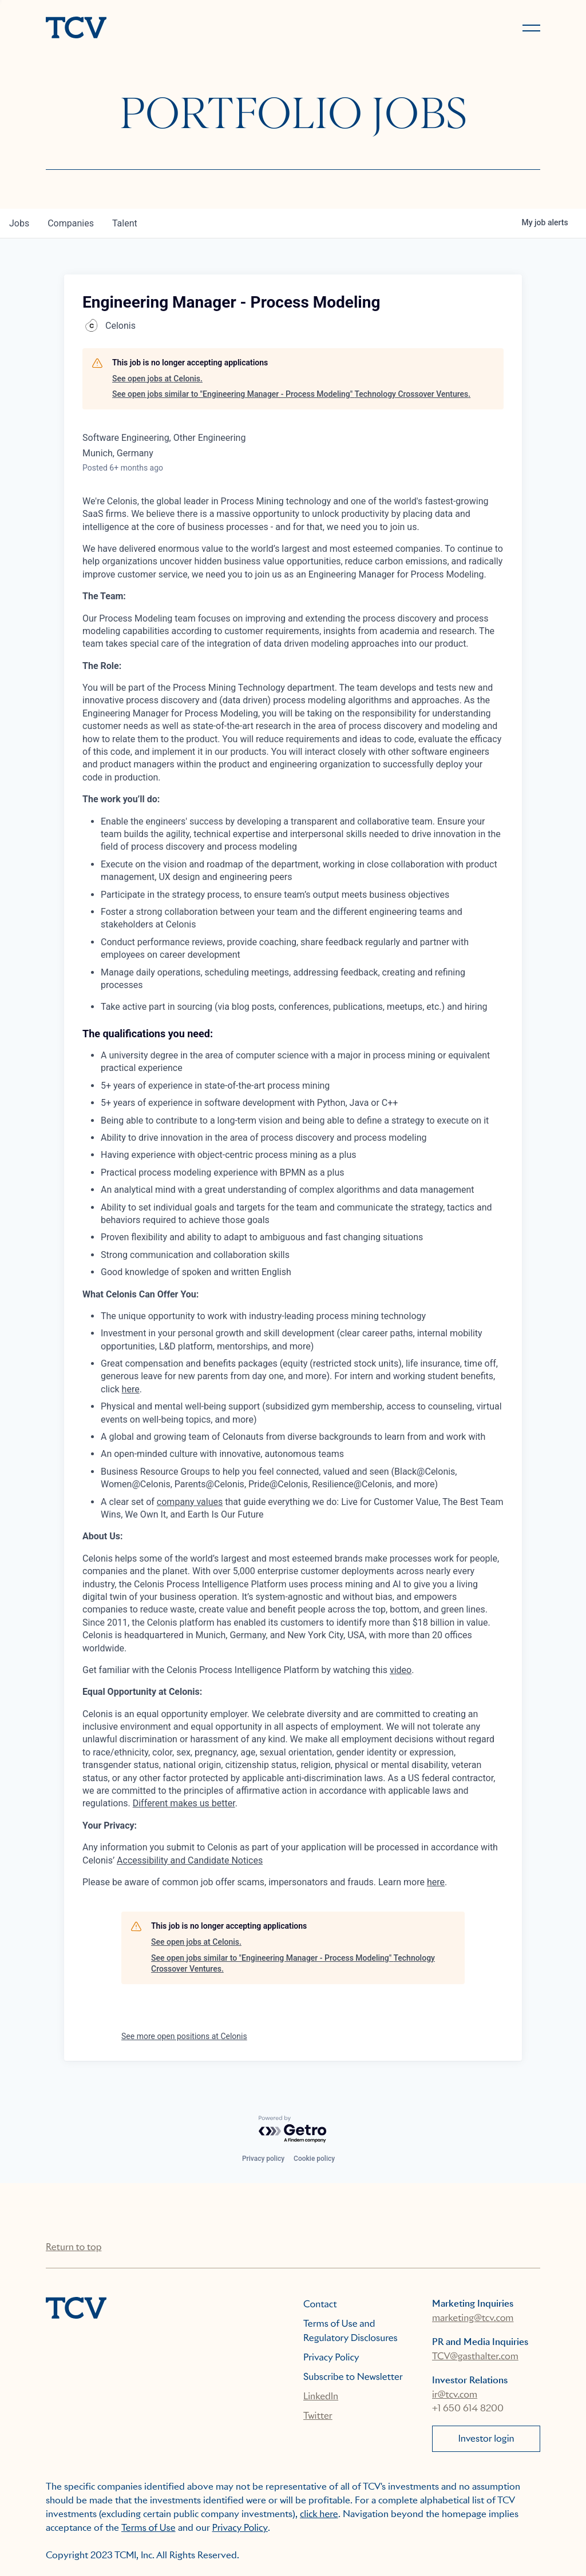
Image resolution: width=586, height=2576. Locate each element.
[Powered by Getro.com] (293, 2130)
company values (190, 1501)
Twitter (317, 2416)
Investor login (486, 2438)
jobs (19, 223)
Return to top (73, 2247)
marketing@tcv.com (472, 2318)
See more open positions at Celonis (184, 2036)
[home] (164, 29)
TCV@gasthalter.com (475, 2356)
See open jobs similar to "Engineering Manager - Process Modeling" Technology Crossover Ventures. (291, 394)
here (131, 1389)
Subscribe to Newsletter (353, 2377)
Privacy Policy (331, 2357)
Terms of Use (148, 2528)
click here (319, 2514)
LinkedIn (320, 2396)
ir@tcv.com (454, 2394)
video (400, 1670)
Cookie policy (314, 2159)
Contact (320, 2304)
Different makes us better (184, 1803)
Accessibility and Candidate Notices (190, 1860)
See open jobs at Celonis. (157, 378)
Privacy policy (263, 2159)
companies (70, 223)
